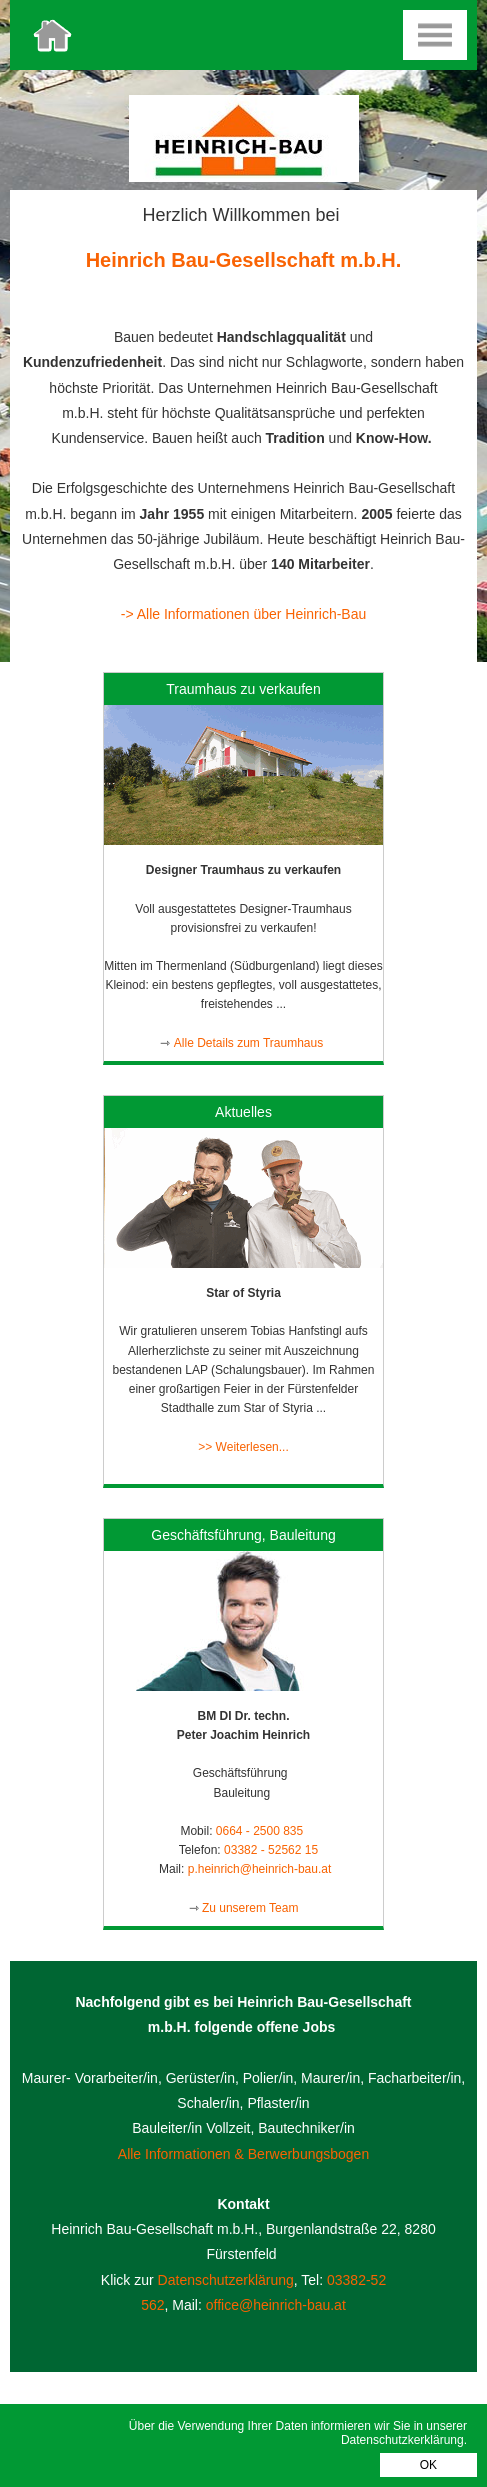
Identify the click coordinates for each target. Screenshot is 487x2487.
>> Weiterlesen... (243, 1447)
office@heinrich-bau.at (276, 2305)
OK (428, 2465)
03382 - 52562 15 (271, 1850)
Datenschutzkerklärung (402, 2440)
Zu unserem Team (250, 1908)
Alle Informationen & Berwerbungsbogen (243, 2154)
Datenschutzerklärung (226, 2280)
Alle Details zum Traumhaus (250, 1043)
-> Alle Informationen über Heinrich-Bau (244, 614)
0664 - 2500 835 (261, 1831)
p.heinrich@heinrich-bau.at (260, 1869)
